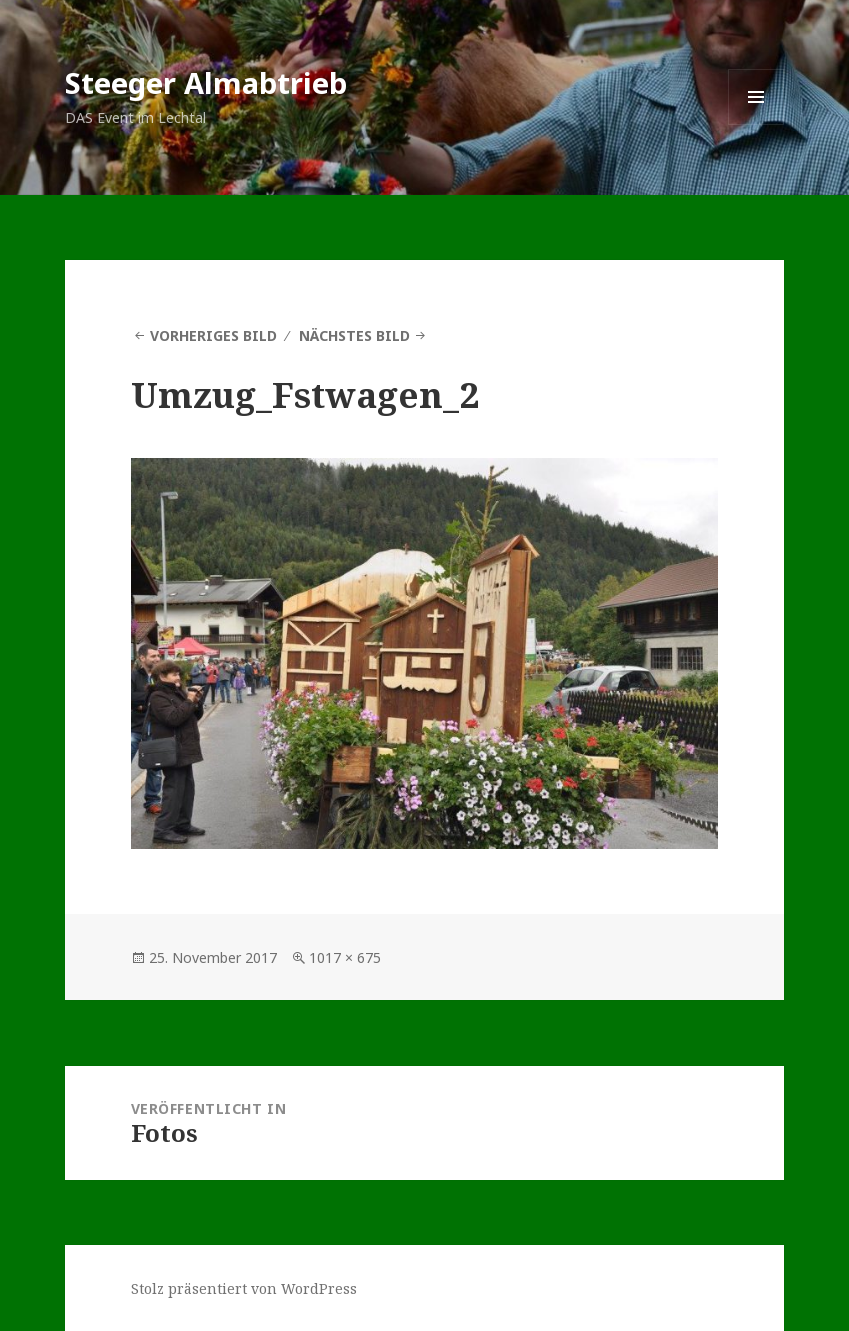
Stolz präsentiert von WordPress (244, 1288)
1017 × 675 (345, 957)
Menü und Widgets (756, 124)
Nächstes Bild (354, 335)
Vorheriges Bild (213, 335)
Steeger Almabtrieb (206, 82)
